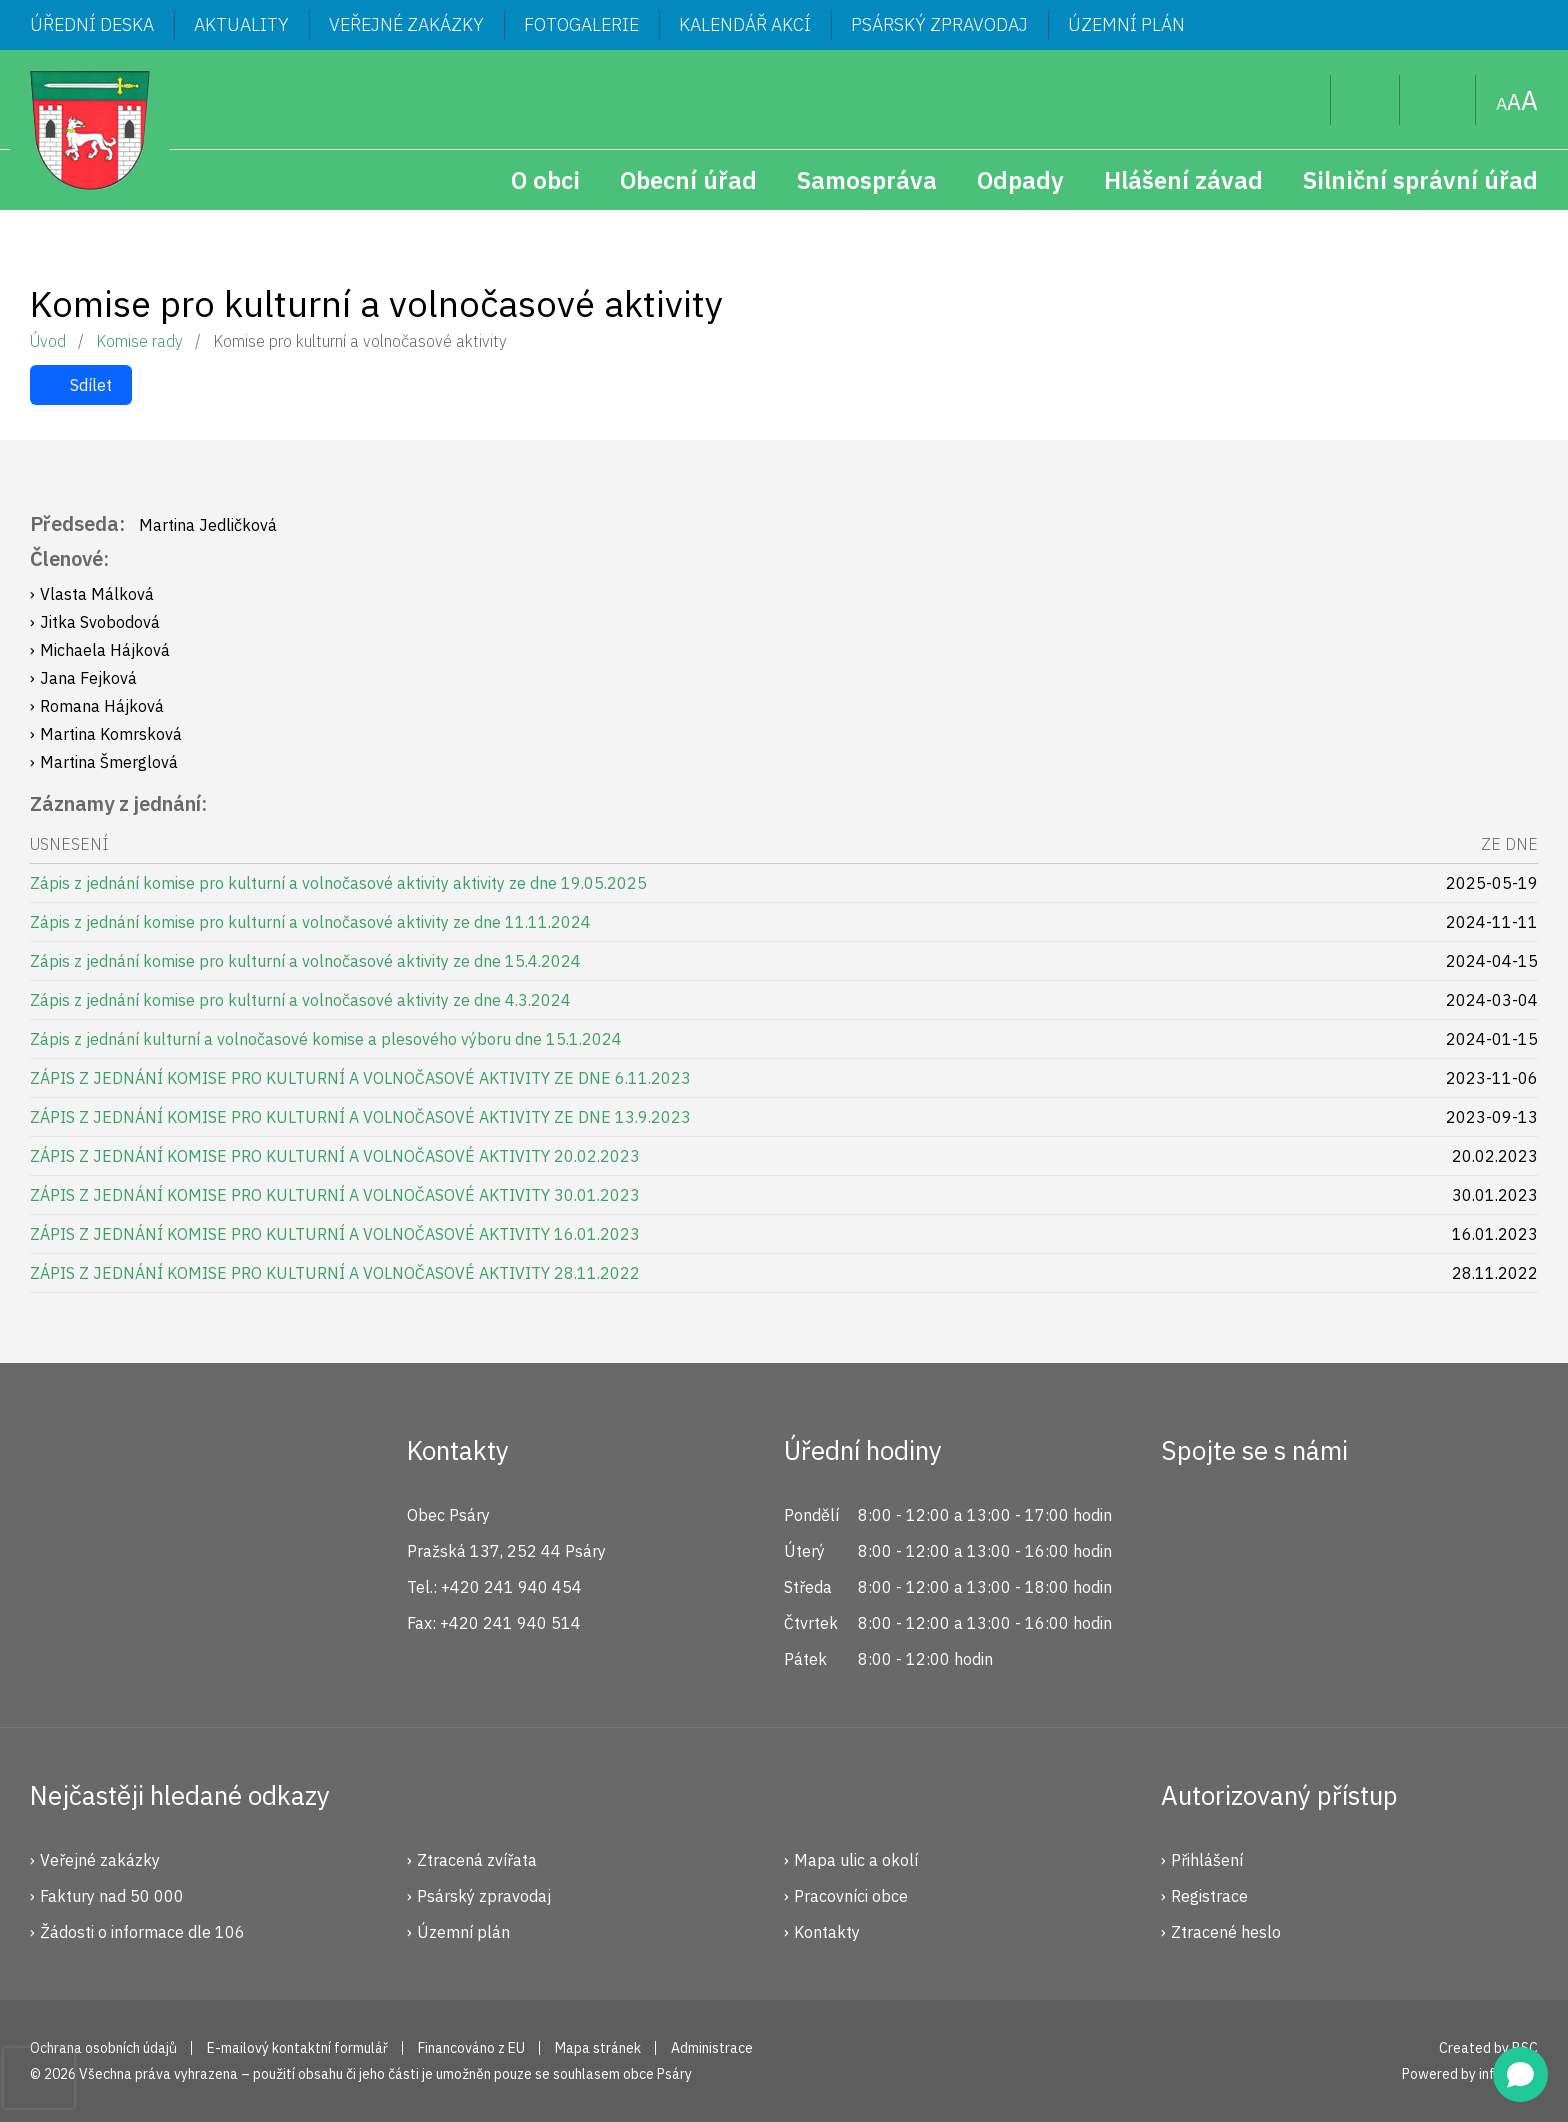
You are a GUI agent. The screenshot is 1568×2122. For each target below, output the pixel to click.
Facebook (1187, 1523)
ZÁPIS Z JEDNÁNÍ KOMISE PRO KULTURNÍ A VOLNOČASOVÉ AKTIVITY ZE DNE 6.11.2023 (360, 1078)
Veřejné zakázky (406, 24)
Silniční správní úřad (1420, 180)
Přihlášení (1207, 1860)
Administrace (712, 2048)
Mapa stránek (1438, 100)
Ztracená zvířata (477, 1860)
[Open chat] (1520, 2074)
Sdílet (91, 385)
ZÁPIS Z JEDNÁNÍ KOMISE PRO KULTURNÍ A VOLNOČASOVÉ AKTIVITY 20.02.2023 (335, 1156)
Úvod (48, 341)
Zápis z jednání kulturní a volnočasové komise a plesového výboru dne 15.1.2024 (326, 1039)
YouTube (1321, 1523)
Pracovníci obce (851, 1896)
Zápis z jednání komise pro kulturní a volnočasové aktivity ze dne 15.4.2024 (305, 961)
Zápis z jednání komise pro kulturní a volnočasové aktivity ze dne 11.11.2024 (310, 922)
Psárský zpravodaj (939, 24)
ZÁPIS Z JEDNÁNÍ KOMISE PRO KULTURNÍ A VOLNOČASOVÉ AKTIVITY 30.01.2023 (335, 1195)
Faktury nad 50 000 (112, 1896)
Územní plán (1126, 24)
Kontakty (827, 1932)
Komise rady (139, 341)
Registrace (1209, 1896)
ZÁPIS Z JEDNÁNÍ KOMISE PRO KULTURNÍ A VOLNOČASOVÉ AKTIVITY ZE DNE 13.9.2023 (360, 1117)
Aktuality (241, 24)
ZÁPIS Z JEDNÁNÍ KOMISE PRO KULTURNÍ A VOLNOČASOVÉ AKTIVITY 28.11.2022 (335, 1273)
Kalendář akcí (745, 24)
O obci (545, 180)
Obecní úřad (688, 180)
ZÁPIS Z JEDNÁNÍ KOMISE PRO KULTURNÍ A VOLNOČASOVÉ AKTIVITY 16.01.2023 (335, 1234)
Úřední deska (92, 24)
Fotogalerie (581, 24)
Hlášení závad (1183, 180)
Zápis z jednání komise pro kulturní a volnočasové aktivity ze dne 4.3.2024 (300, 1000)
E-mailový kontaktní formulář (297, 2048)
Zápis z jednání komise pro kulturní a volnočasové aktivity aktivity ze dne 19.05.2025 (338, 883)
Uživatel (1365, 100)
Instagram (1254, 1523)
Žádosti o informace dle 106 (142, 1932)
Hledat (1299, 100)
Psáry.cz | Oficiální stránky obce (90, 130)
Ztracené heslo (1226, 1932)
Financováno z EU (471, 2048)
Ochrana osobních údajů (103, 2048)
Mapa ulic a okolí (856, 1860)
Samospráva (867, 180)
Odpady (1020, 180)
